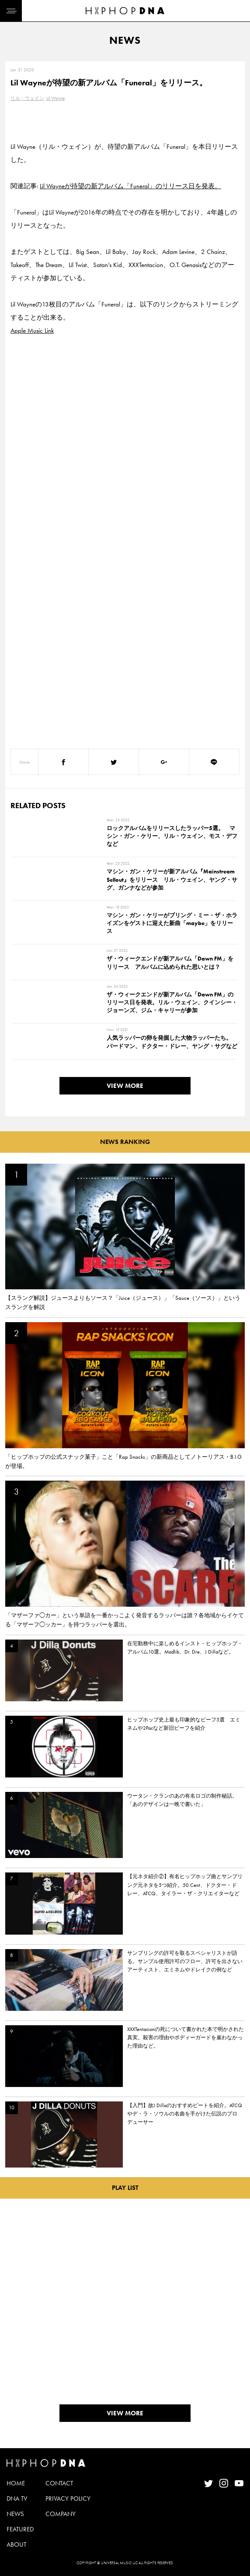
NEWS (15, 2513)
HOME (16, 2483)
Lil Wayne (55, 98)
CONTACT (59, 2483)
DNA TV (17, 2498)
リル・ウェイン (27, 98)
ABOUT (16, 2544)
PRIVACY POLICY (67, 2498)
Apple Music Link (32, 330)
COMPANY (60, 2513)
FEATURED (20, 2529)
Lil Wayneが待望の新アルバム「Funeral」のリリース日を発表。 (130, 186)
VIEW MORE (125, 1085)
